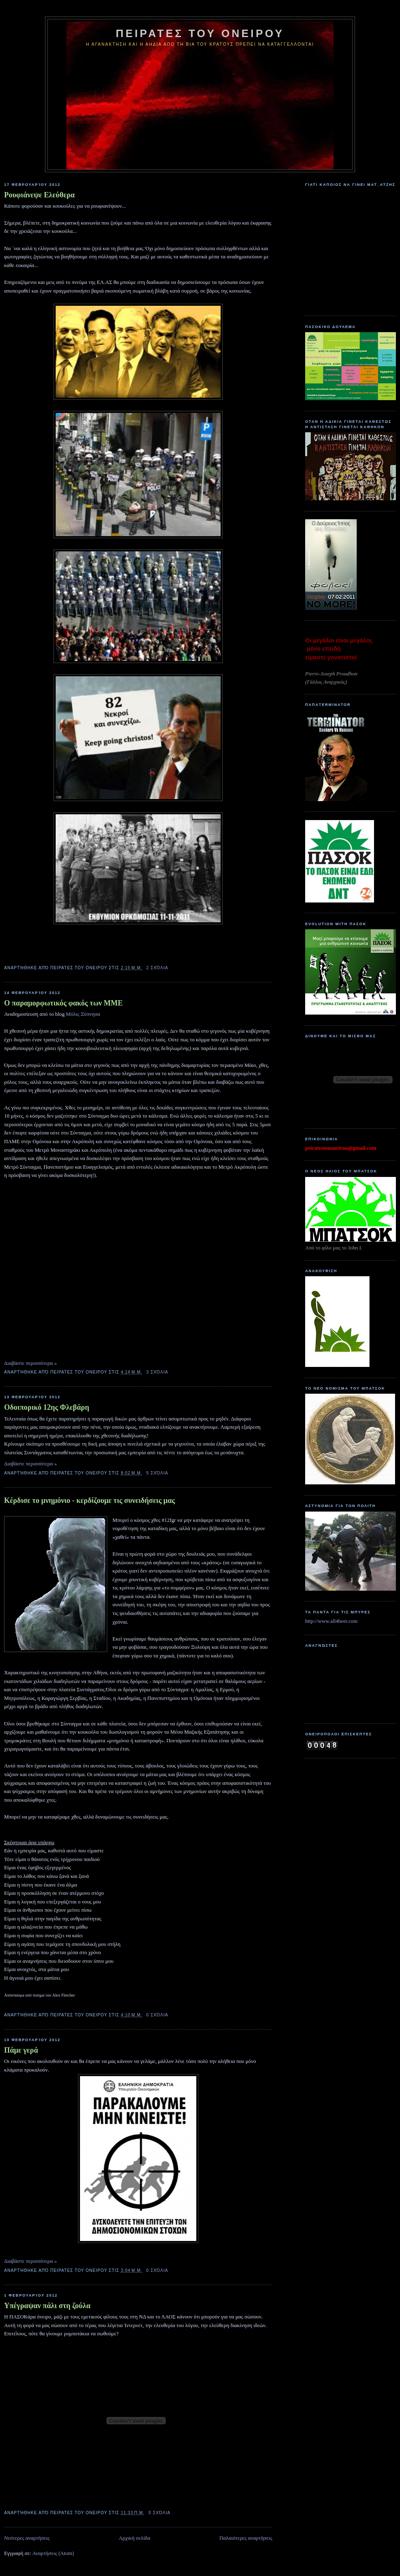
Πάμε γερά (21, 2050)
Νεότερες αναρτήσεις (26, 2538)
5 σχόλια (157, 1473)
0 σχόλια (157, 2015)
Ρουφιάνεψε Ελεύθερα (39, 195)
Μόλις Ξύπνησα (83, 1014)
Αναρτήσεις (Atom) (53, 2553)
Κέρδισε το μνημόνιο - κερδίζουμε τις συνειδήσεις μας (89, 1500)
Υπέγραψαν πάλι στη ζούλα (47, 2306)
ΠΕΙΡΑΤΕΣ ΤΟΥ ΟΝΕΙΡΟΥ (200, 33)
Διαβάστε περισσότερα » (30, 1363)
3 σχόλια (157, 1372)
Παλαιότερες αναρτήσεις (245, 2538)
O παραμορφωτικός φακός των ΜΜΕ (63, 1003)
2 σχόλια (157, 968)
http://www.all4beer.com (331, 1621)
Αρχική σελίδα (134, 2538)
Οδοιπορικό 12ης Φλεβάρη (46, 1407)
